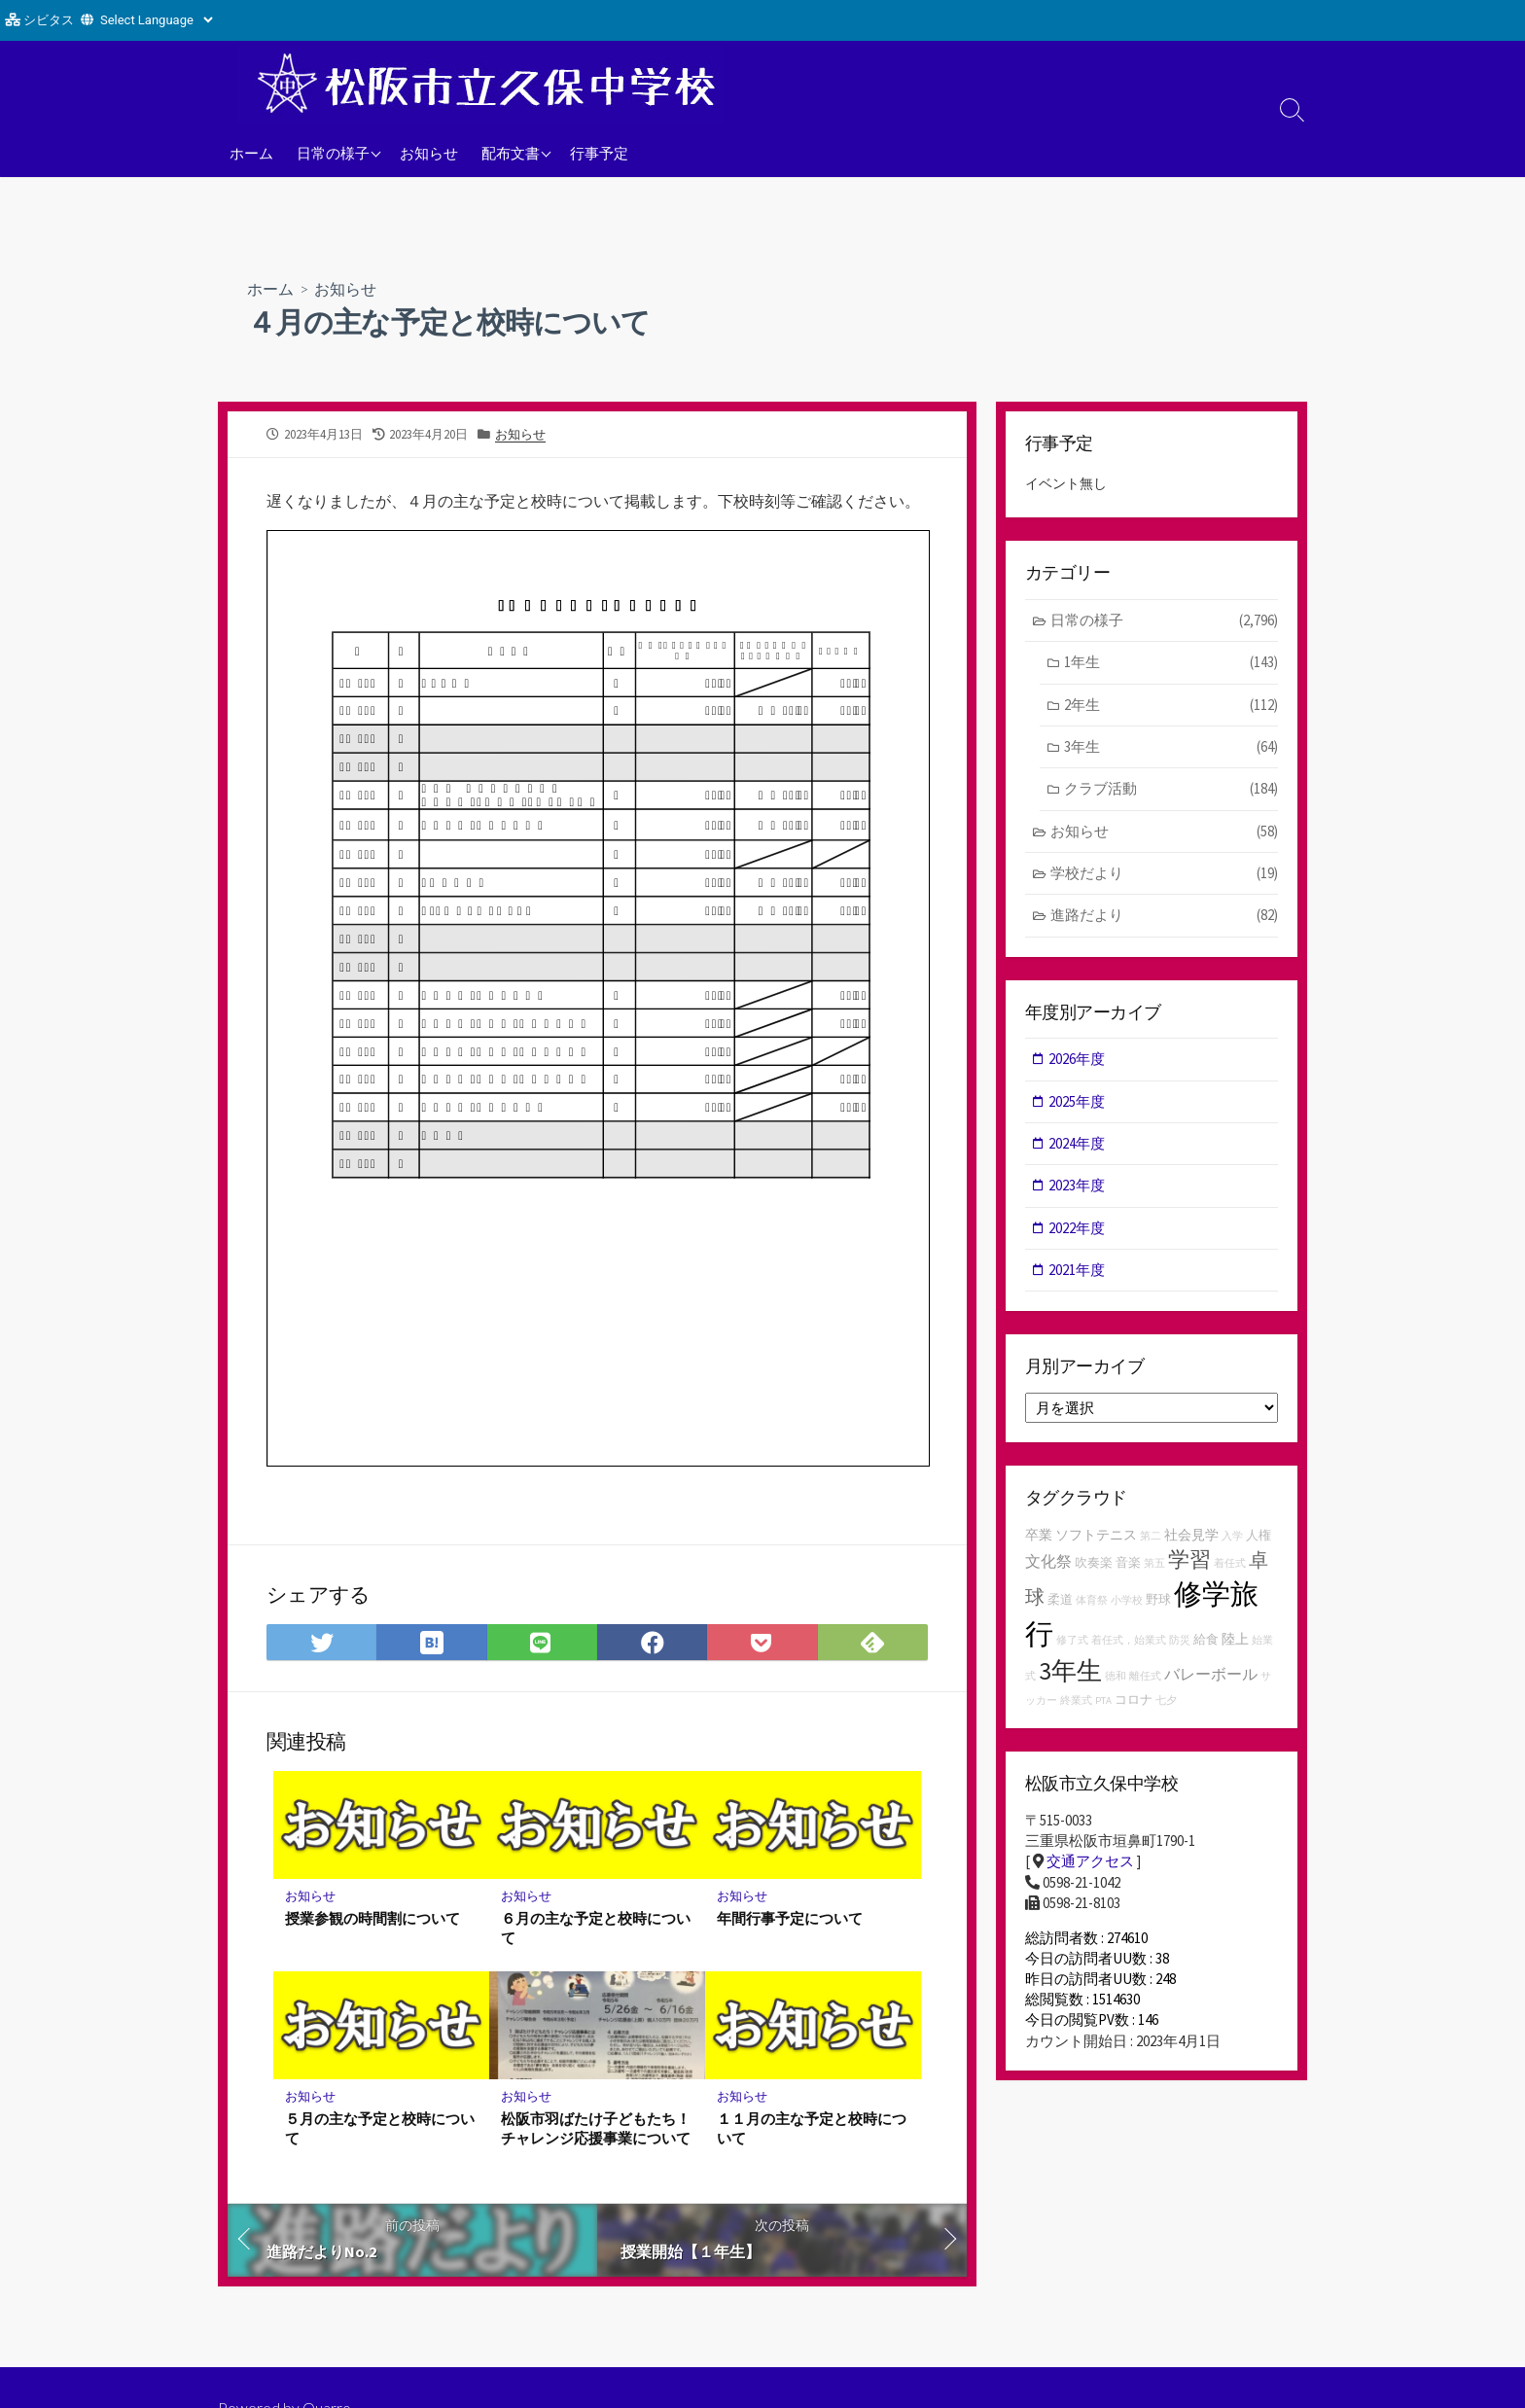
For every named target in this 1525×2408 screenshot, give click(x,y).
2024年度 (1077, 1146)
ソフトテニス (1096, 1537)
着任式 (1230, 1566)
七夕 (1166, 1704)
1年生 (1171, 664)
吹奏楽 (1094, 1565)
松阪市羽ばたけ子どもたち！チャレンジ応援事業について (596, 2127)
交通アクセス (1090, 1865)
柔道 (1060, 1603)
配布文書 (510, 152)
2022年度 (1077, 1231)
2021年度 (1077, 1272)
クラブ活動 (1171, 790)
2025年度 (1077, 1103)
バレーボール (1211, 1676)
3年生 (1171, 748)
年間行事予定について (790, 1918)
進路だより (1164, 917)
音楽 (1128, 1565)
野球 (1158, 1603)
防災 (1179, 1644)
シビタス (48, 20)
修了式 (1072, 1644)
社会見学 (1191, 1537)
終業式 (1076, 1704)
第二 (1150, 1539)
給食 (1206, 1643)
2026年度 (1077, 1060)
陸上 (1235, 1642)
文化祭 (1048, 1564)
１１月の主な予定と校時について (811, 2127)
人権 (1258, 1538)
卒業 (1038, 1537)
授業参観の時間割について (372, 1918)
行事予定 (599, 152)
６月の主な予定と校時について (596, 1927)
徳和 (1115, 1679)
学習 (1189, 1562)
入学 (1232, 1539)
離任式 (1145, 1679)
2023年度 (1077, 1188)
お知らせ (429, 152)
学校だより (1164, 876)
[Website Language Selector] (156, 20)
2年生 (1171, 705)
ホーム (251, 152)
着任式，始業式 (1128, 1644)
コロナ (1134, 1703)
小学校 (1127, 1604)
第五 (1154, 1566)
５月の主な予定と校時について (380, 2127)
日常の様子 (333, 152)
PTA (1103, 1704)
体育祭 (1092, 1604)
